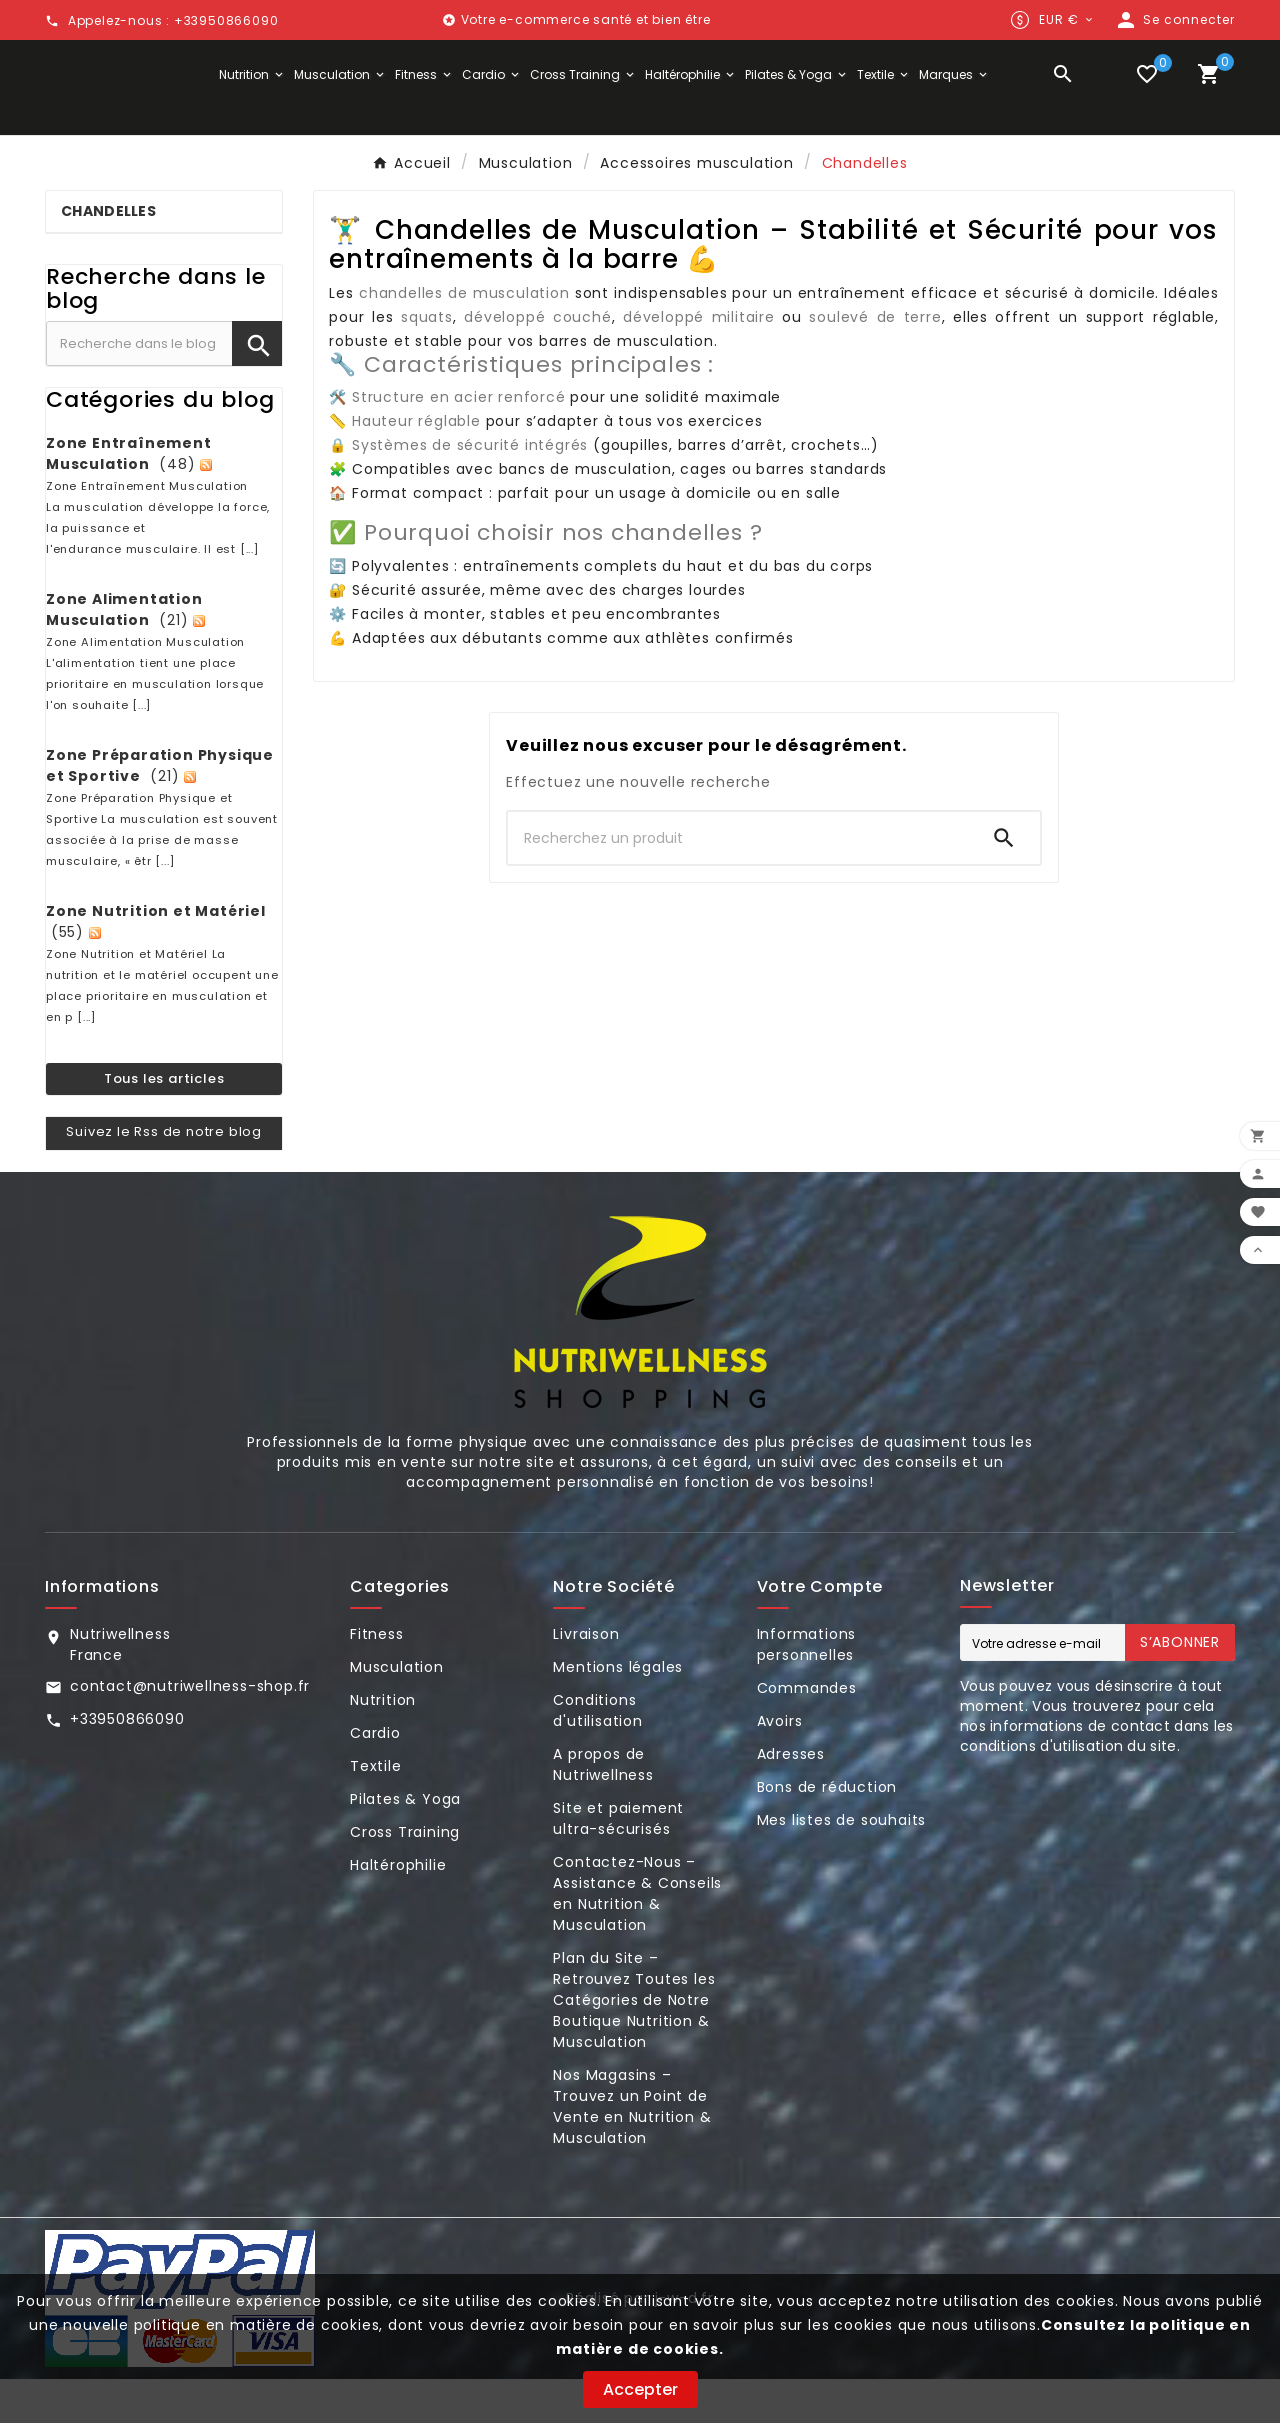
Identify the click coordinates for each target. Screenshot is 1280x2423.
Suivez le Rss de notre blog (164, 1175)
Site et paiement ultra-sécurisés (618, 1862)
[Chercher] (738, 882)
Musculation (397, 1711)
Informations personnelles (807, 1688)
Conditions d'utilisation (597, 1754)
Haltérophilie (398, 1909)
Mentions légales (618, 1711)
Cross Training (405, 1876)
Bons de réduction (827, 1831)
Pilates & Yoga (405, 1843)
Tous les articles (164, 1121)
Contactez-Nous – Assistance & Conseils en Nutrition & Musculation (637, 1937)
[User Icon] (1174, 20)
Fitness (377, 1678)
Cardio (375, 1777)
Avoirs (780, 1765)
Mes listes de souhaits (842, 1864)
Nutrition (383, 1744)
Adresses (791, 1798)
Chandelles (108, 255)
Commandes (807, 1732)
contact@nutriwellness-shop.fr (190, 1730)
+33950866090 (127, 1763)
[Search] (1004, 882)
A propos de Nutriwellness (603, 1808)
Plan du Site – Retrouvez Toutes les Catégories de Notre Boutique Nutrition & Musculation (634, 2044)
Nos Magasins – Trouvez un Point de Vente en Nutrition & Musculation (632, 2150)
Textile (376, 1810)
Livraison (586, 1678)
